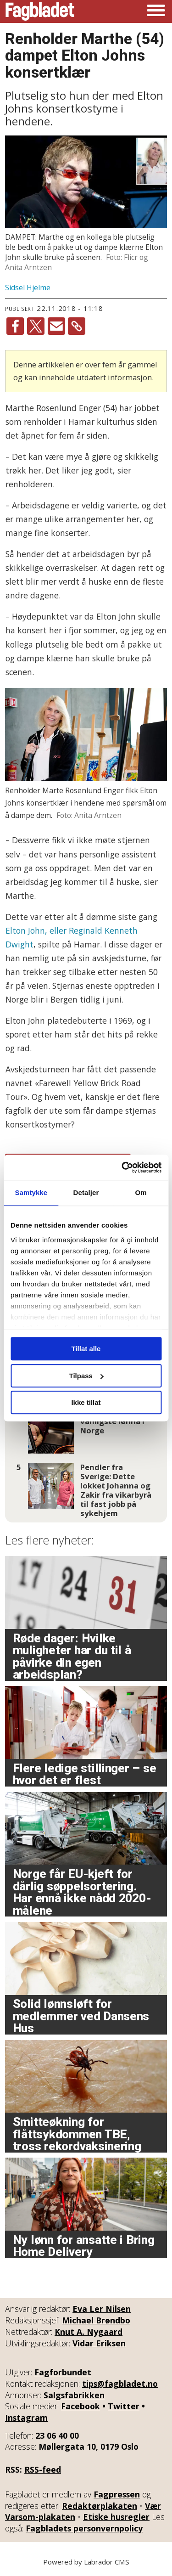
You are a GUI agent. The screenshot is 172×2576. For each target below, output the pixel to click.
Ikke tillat (85, 1402)
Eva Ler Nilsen (101, 2308)
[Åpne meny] (156, 11)
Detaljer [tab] (86, 1192)
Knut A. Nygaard (88, 2331)
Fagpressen (117, 2494)
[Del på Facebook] (15, 326)
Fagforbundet (62, 2372)
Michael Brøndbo (96, 2320)
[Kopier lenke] (76, 326)
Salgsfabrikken (74, 2395)
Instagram (26, 2417)
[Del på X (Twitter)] (35, 326)
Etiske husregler (116, 2516)
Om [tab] (141, 1192)
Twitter (123, 2406)
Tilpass (86, 1376)
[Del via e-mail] (56, 326)
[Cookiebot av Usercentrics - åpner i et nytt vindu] (122, 1167)
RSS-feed (42, 2469)
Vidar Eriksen (99, 2343)
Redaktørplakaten (99, 2505)
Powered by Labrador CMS (86, 2561)
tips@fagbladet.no (120, 2383)
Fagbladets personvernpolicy (84, 2528)
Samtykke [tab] (31, 1192)
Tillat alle (86, 1349)
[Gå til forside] (40, 11)
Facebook (80, 2406)
